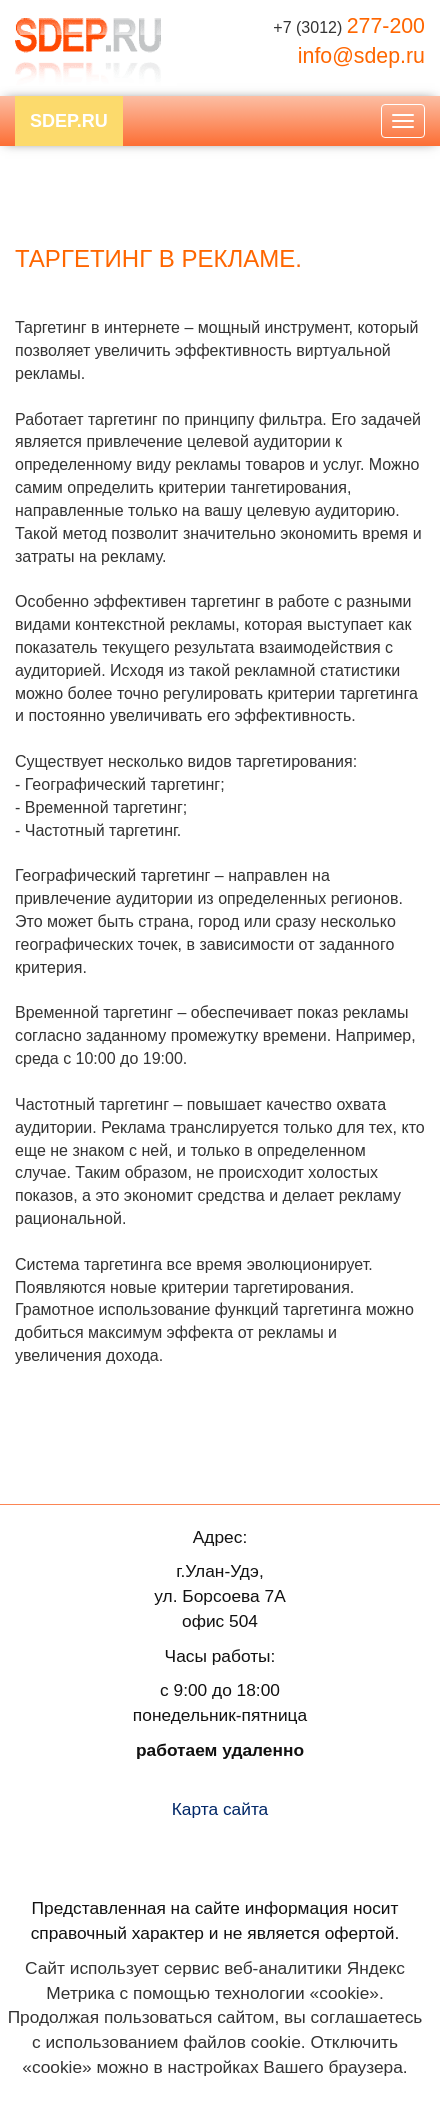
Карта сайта (220, 1809)
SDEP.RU (69, 121)
